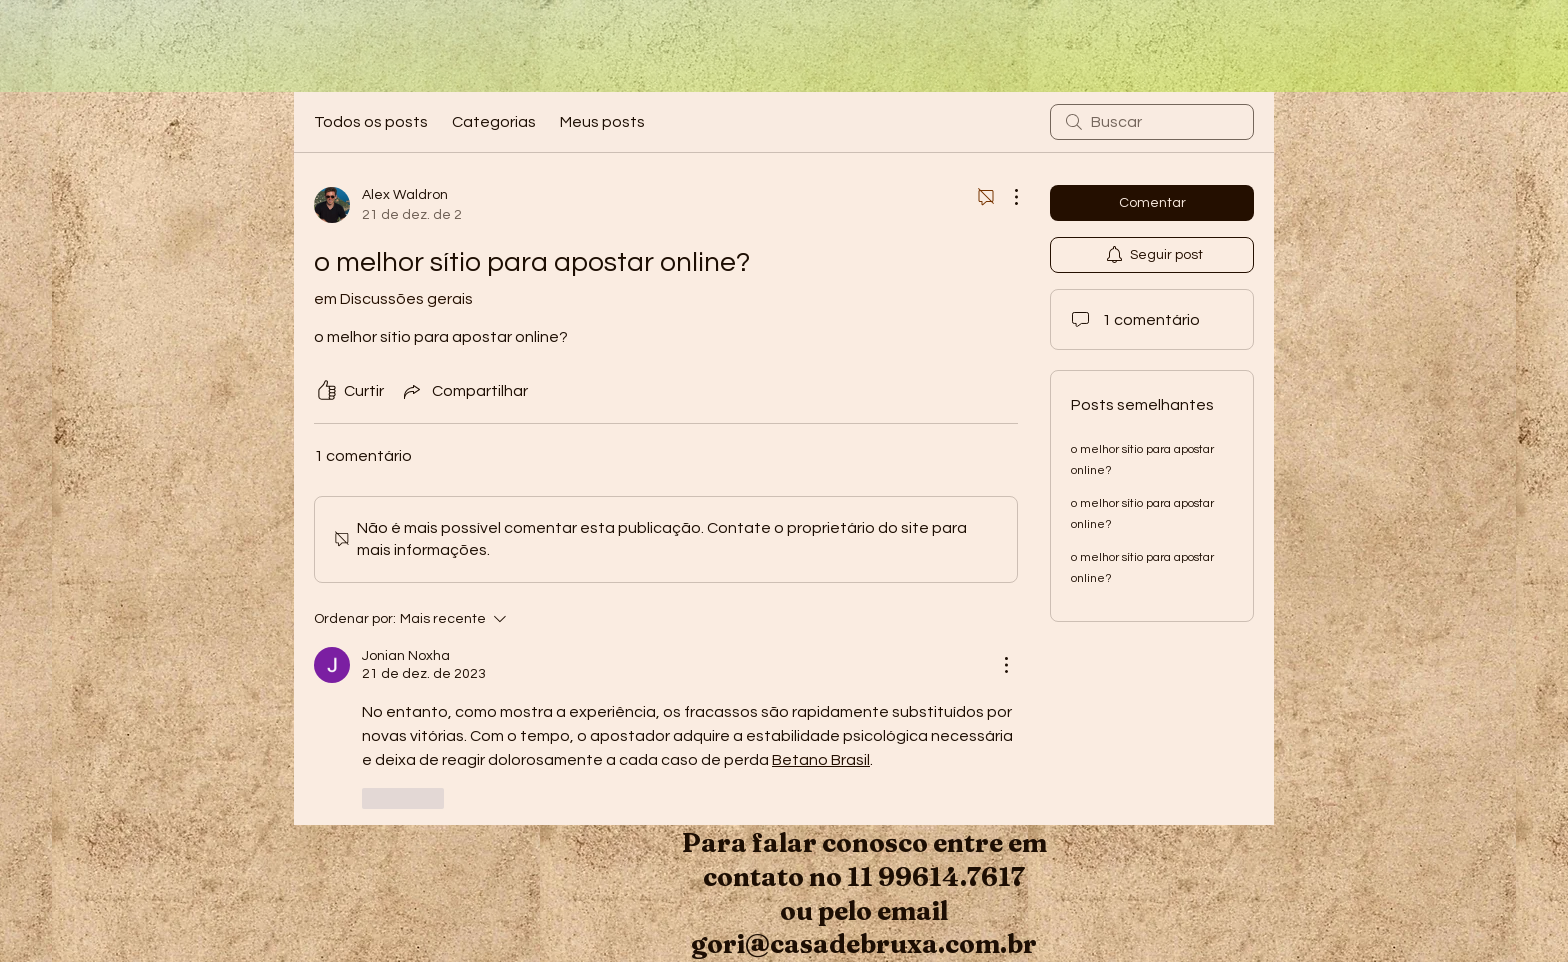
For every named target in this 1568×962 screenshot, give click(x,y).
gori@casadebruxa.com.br (864, 944)
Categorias (494, 122)
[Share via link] (464, 391)
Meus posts (602, 122)
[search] (1152, 122)
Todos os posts (371, 122)
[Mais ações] (1006, 197)
